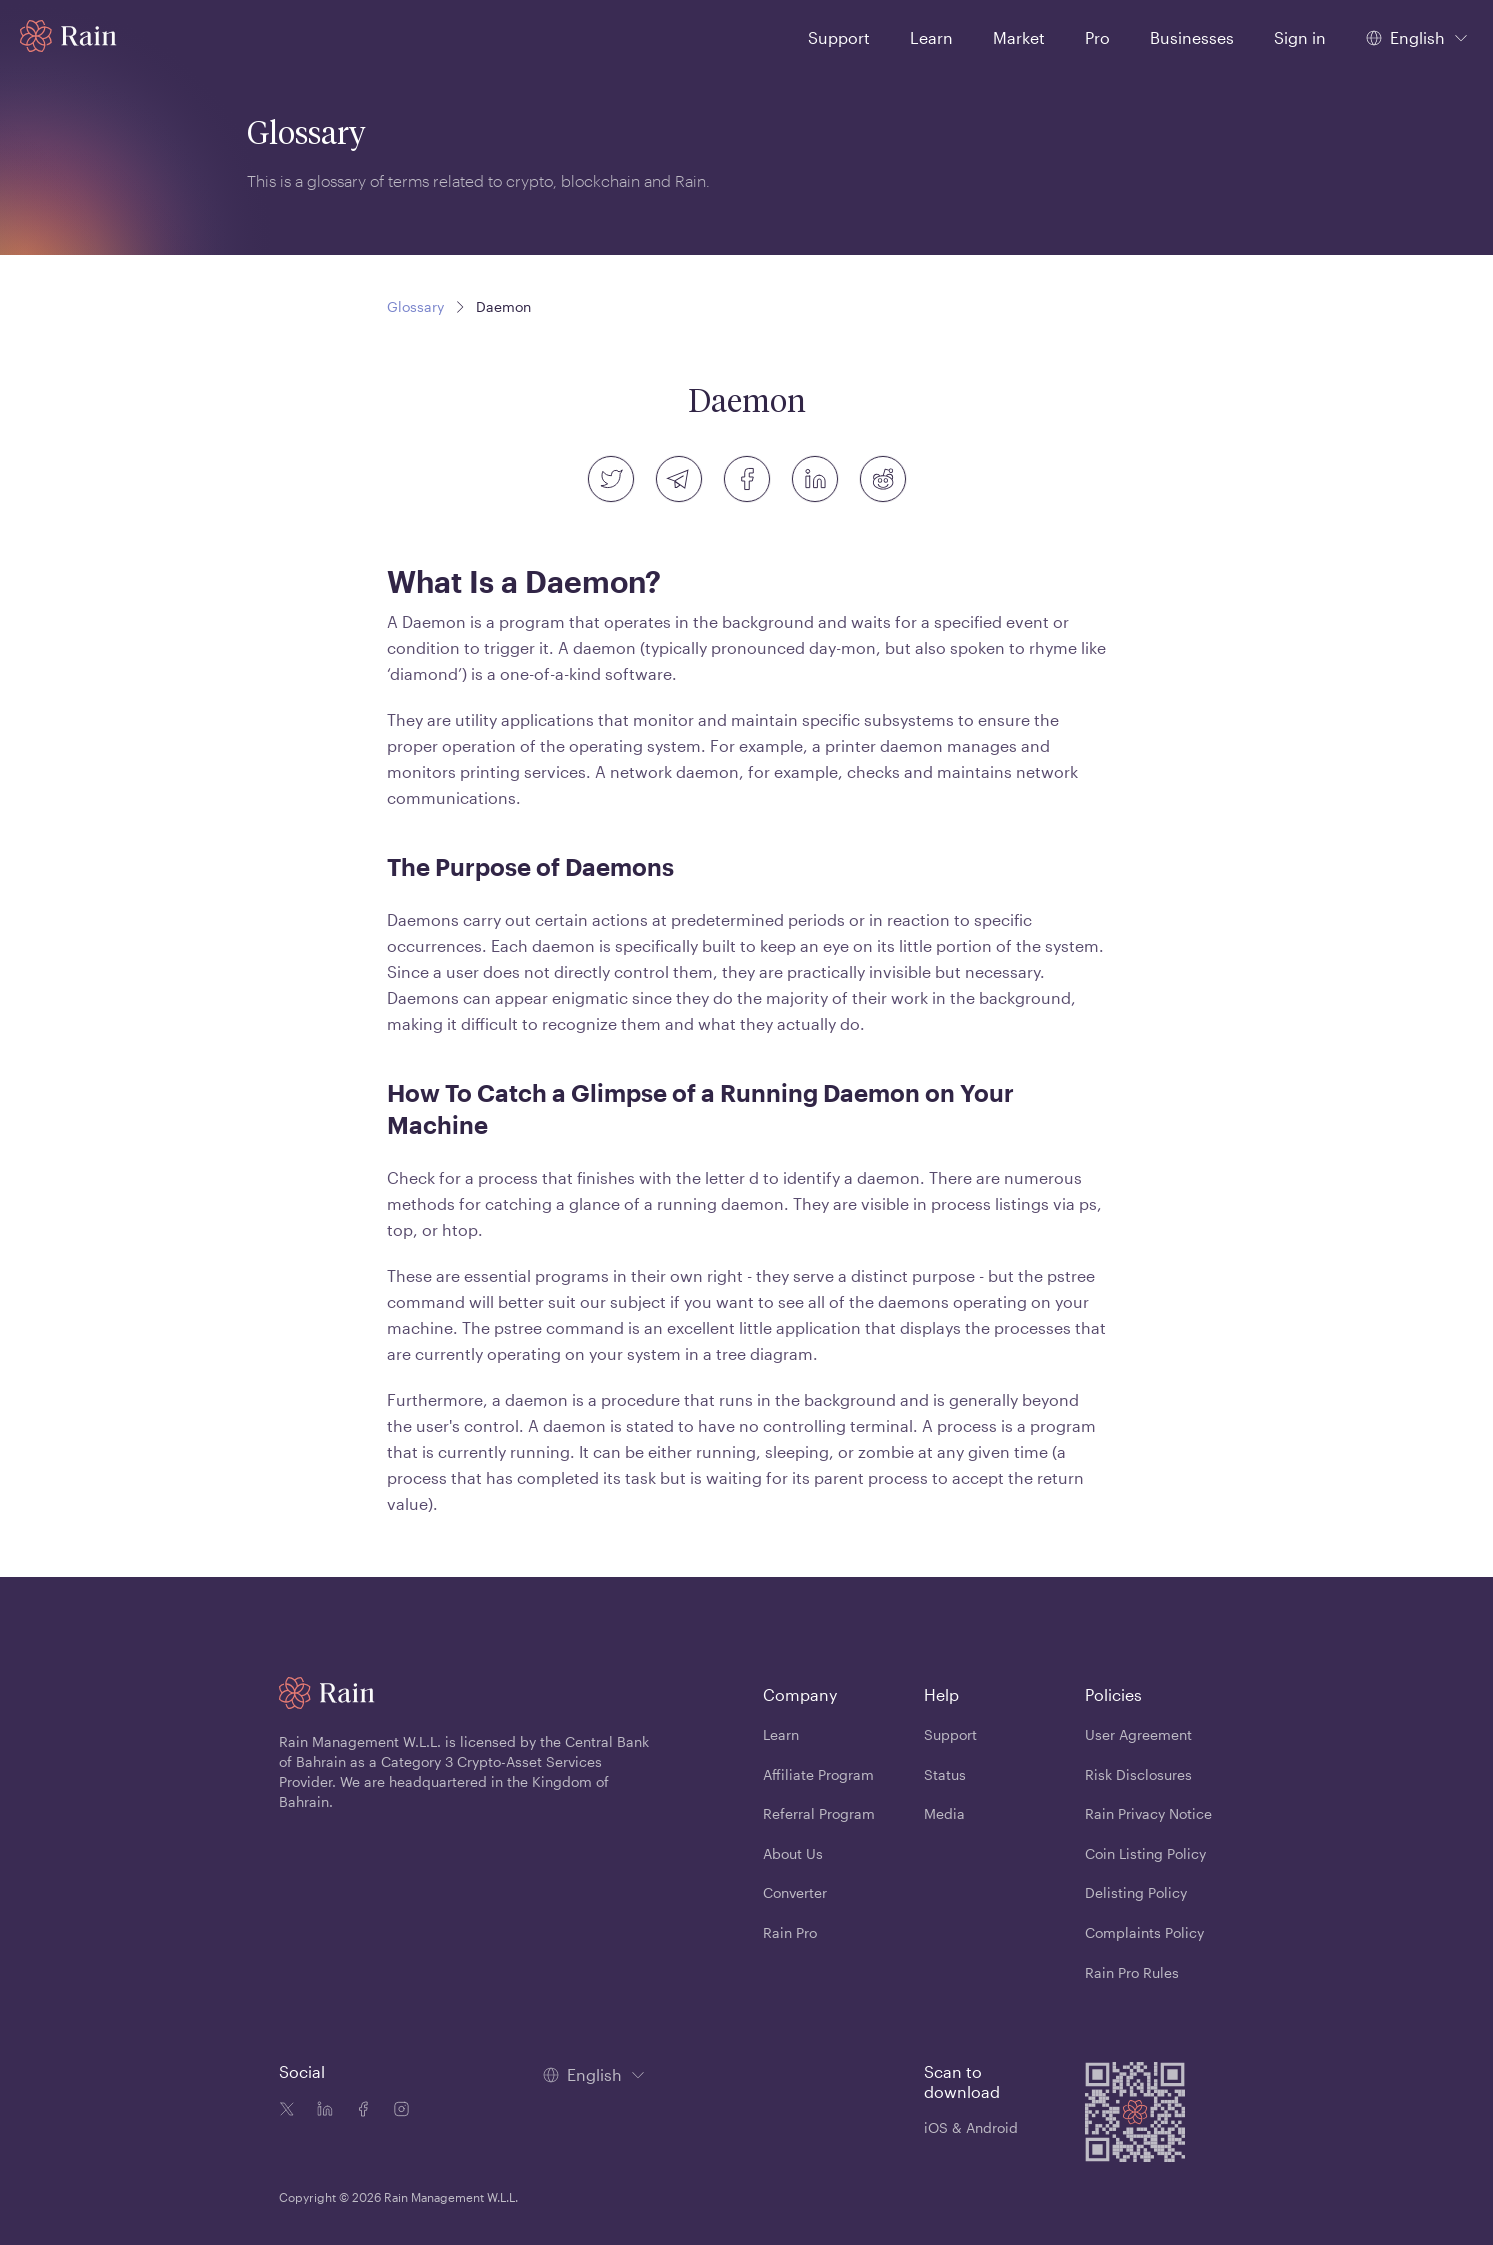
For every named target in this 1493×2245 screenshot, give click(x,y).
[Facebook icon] (359, 2111)
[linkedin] (815, 479)
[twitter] (611, 479)
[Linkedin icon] (321, 2111)
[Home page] (68, 36)
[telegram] (679, 479)
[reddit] (883, 479)
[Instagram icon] (397, 2111)
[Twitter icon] (287, 2111)
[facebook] (747, 479)
